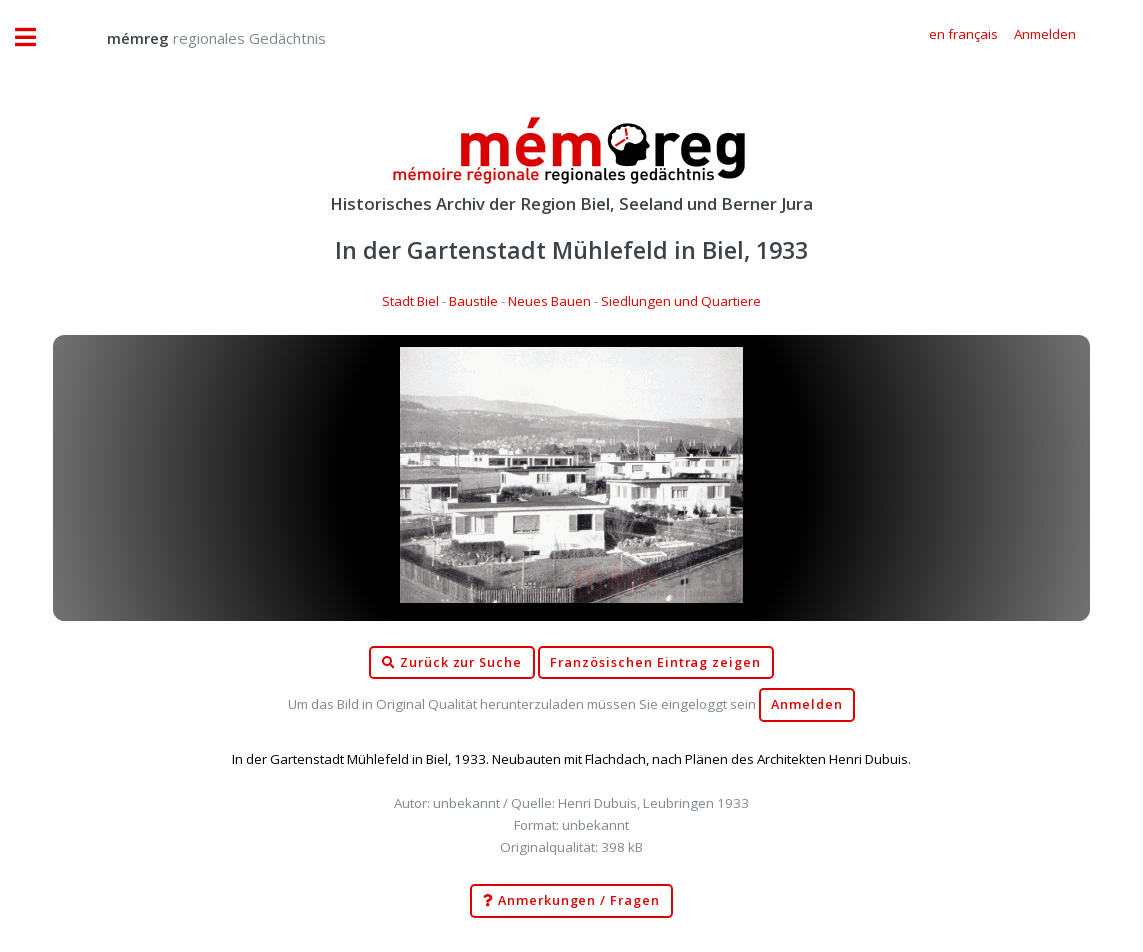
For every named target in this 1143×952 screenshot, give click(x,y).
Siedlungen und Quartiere (681, 301)
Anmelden (807, 704)
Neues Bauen (549, 301)
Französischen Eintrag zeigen (655, 662)
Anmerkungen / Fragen (571, 901)
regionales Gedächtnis (196, 38)
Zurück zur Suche (452, 663)
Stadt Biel (410, 301)
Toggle (36, 37)
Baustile (473, 301)
